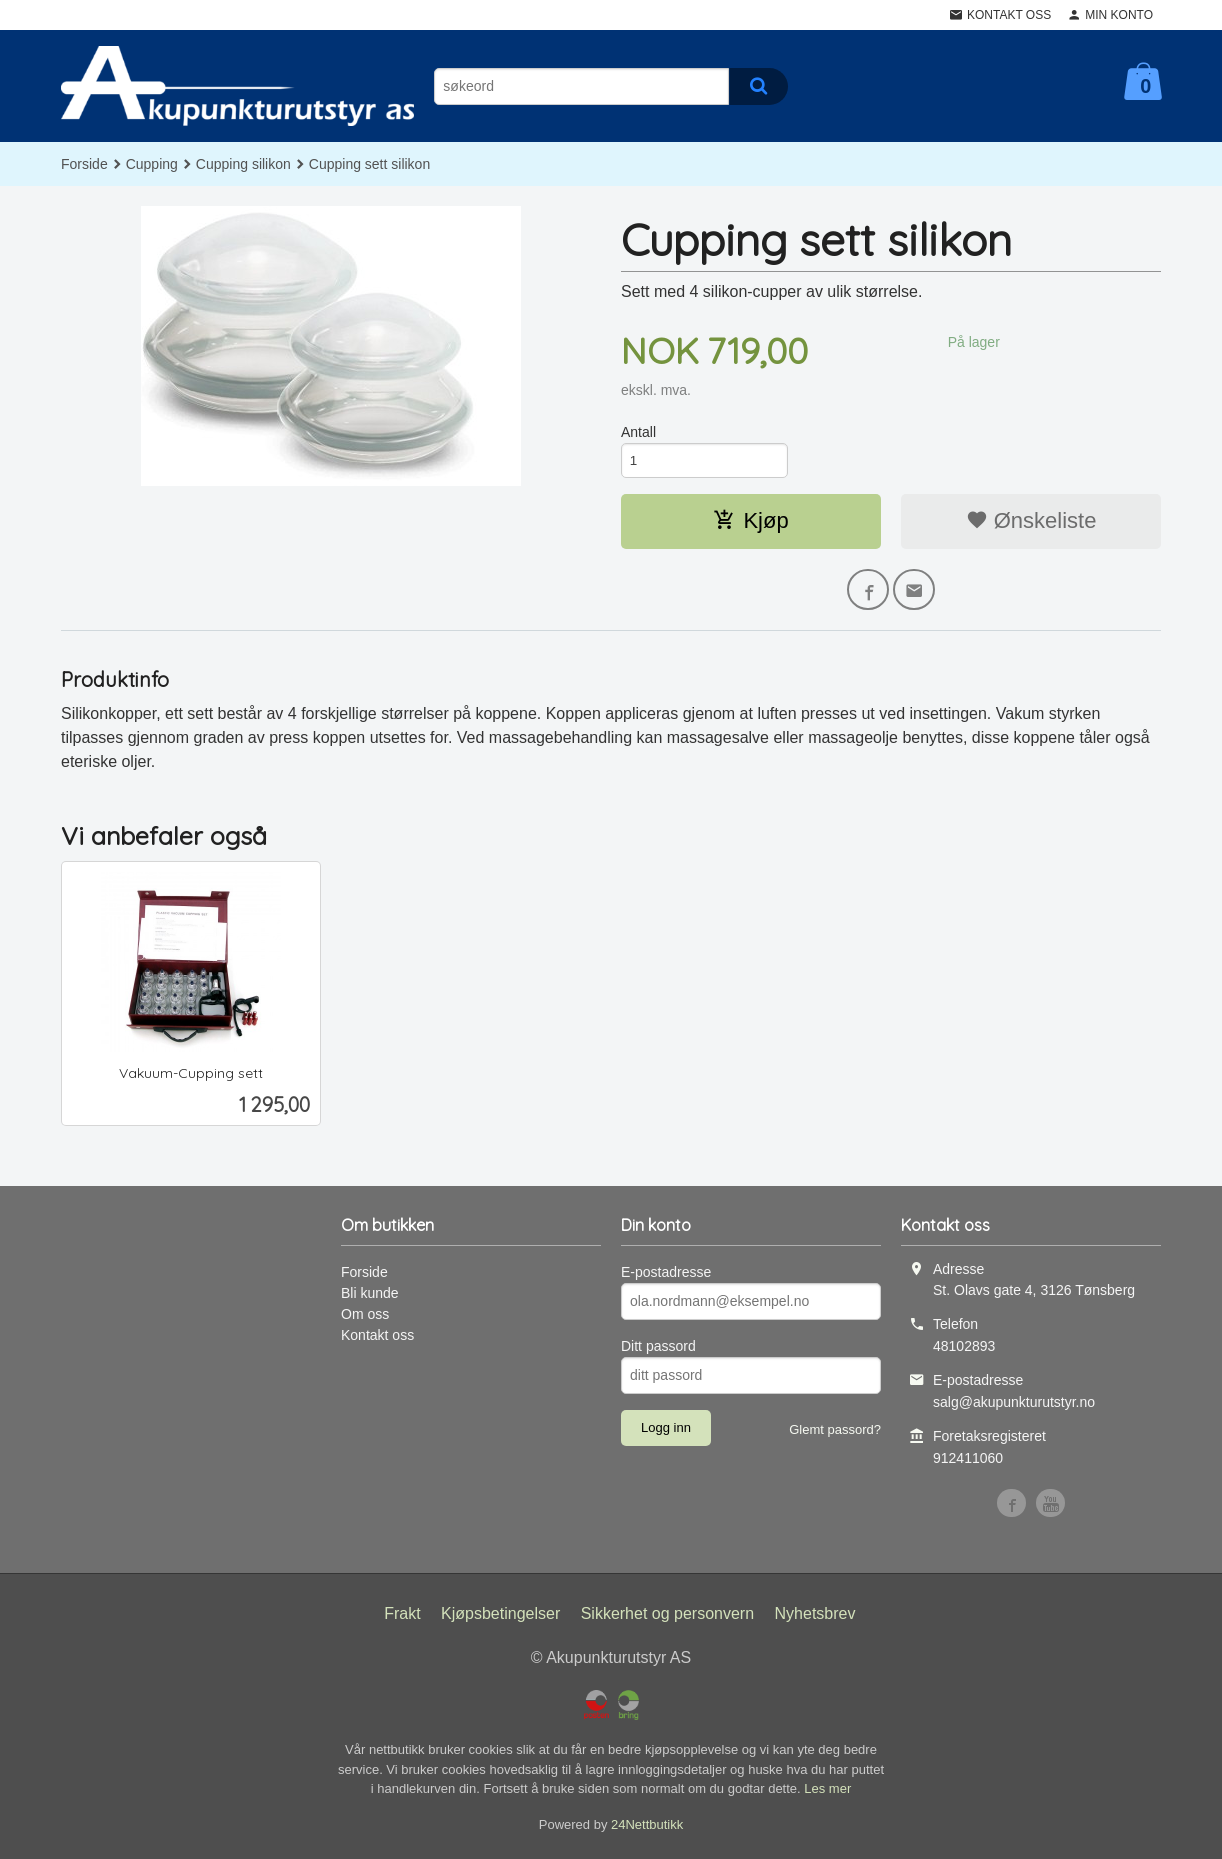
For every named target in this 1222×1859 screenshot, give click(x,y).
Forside (84, 164)
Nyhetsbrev (815, 1618)
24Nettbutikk (647, 1828)
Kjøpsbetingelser (500, 1618)
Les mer (827, 1793)
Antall (638, 432)
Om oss (365, 1318)
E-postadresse (666, 1276)
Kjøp (750, 522)
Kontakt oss (377, 1339)
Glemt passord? (835, 1433)
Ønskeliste (1031, 522)
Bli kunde (370, 1297)
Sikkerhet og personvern (667, 1618)
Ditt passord (658, 1350)
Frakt (402, 1618)
